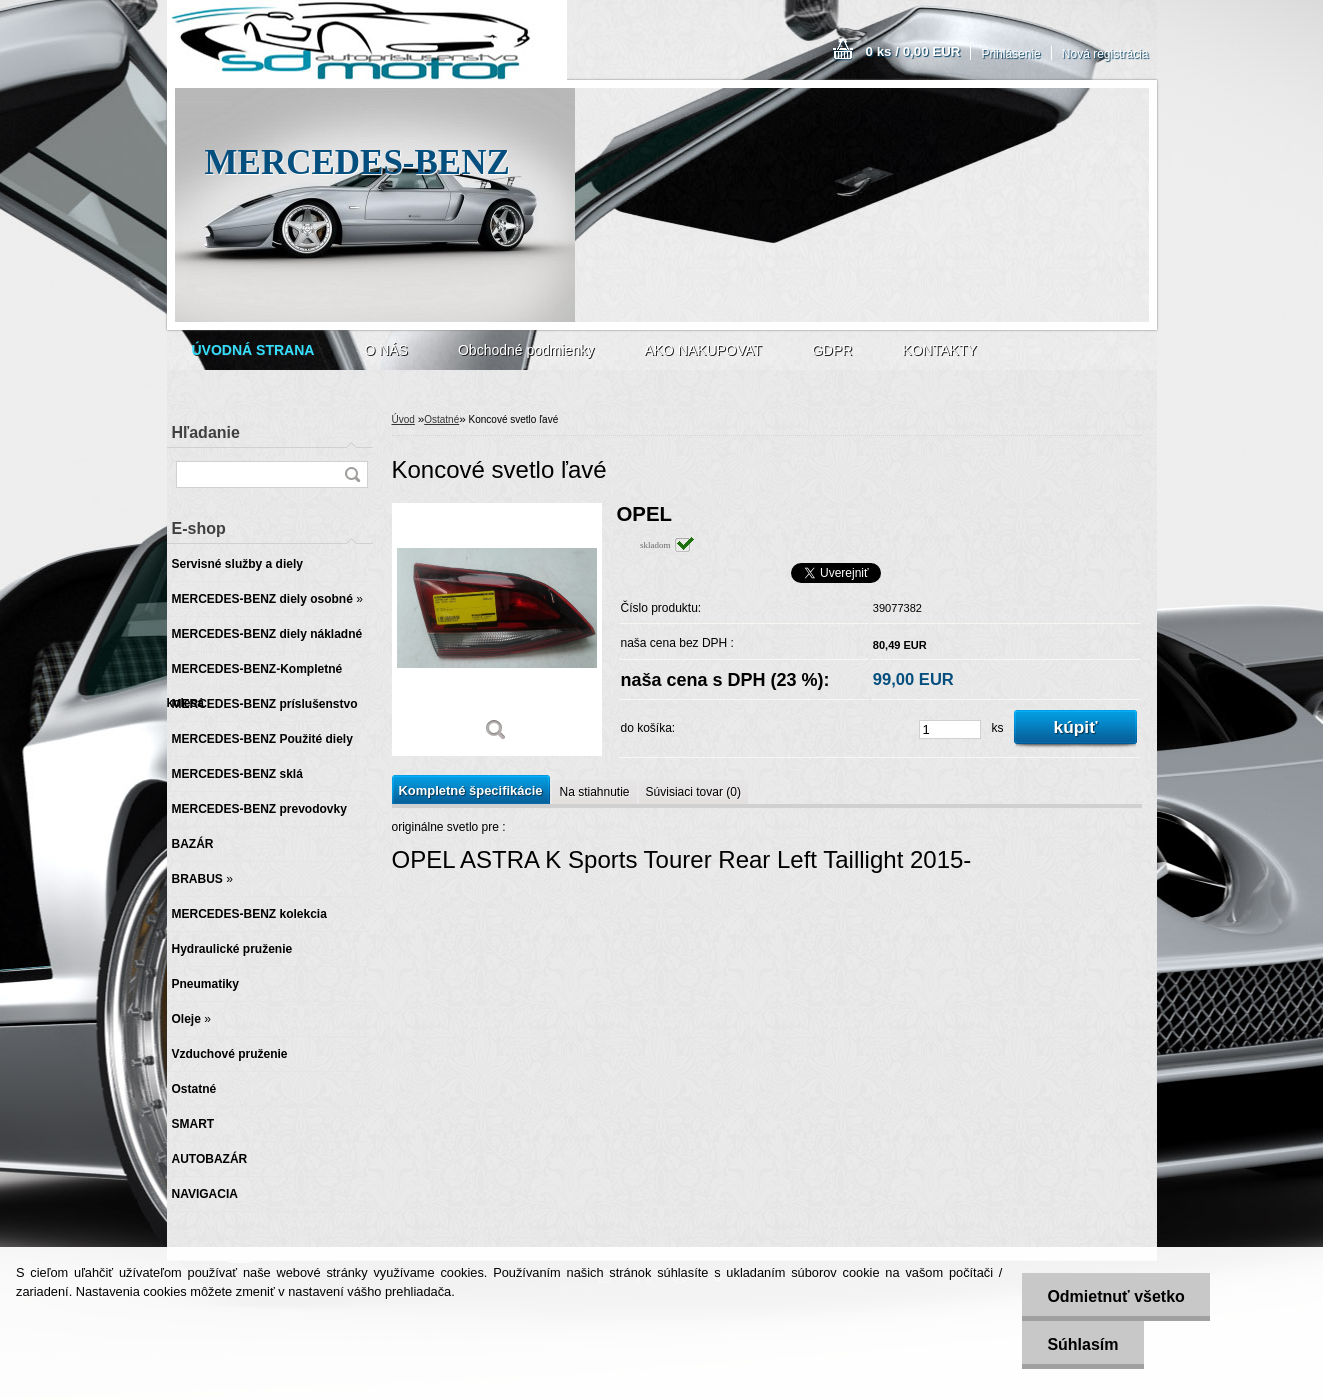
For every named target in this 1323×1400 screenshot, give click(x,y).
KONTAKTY (939, 350)
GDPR (832, 350)
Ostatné (441, 419)
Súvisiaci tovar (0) (693, 792)
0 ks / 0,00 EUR (913, 51)
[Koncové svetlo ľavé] (497, 629)
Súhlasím (1082, 1344)
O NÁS (386, 350)
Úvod (403, 419)
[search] (352, 474)
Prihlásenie (1010, 54)
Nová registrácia (1105, 54)
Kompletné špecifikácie (471, 790)
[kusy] (950, 729)
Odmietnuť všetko (1115, 1296)
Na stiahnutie (594, 792)
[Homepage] (253, 350)
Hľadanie (206, 432)
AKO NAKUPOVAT (703, 350)
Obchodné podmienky (526, 350)
